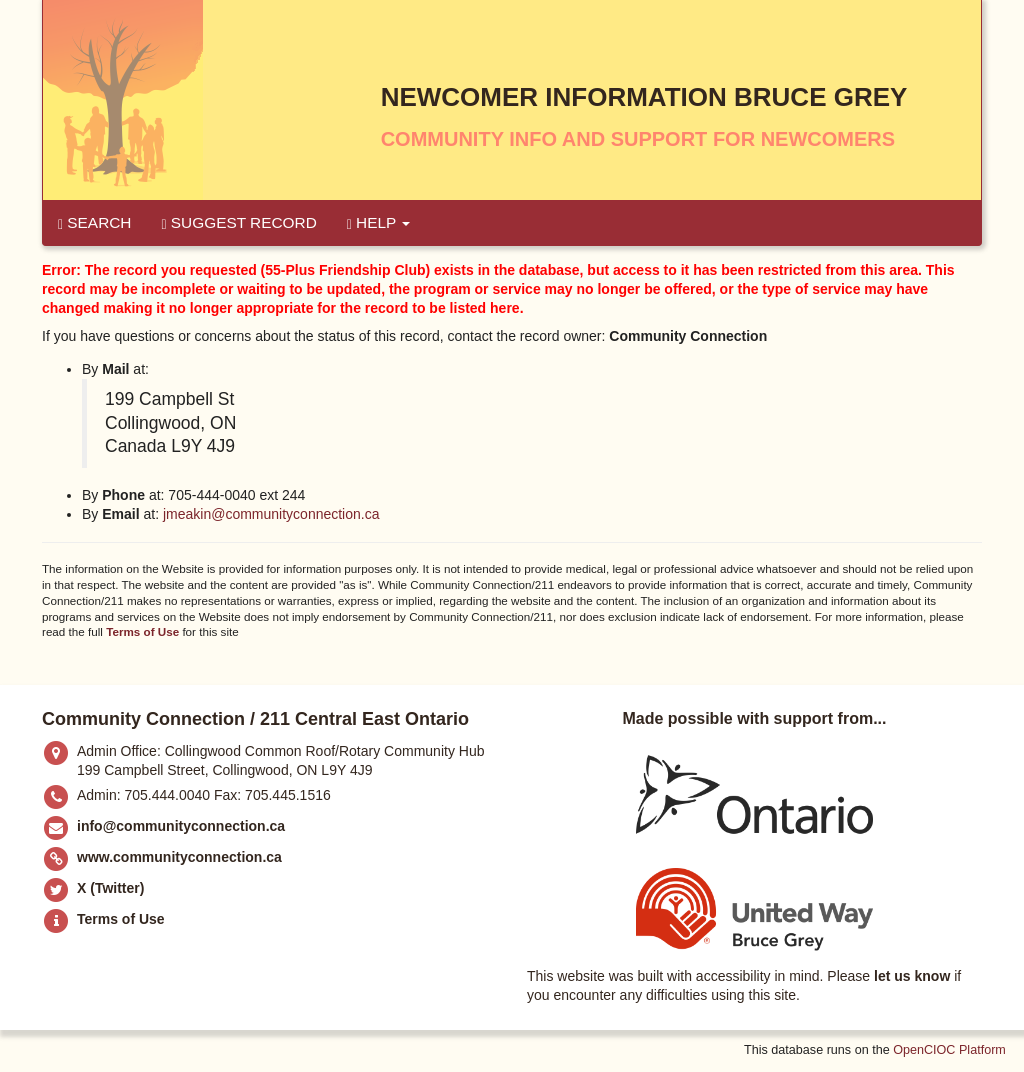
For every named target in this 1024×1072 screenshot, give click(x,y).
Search (94, 223)
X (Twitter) (110, 888)
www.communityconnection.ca (179, 857)
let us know (912, 976)
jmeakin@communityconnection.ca (271, 514)
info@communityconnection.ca (181, 826)
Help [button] (379, 223)
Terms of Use (142, 631)
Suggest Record (238, 223)
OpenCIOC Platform (949, 1050)
